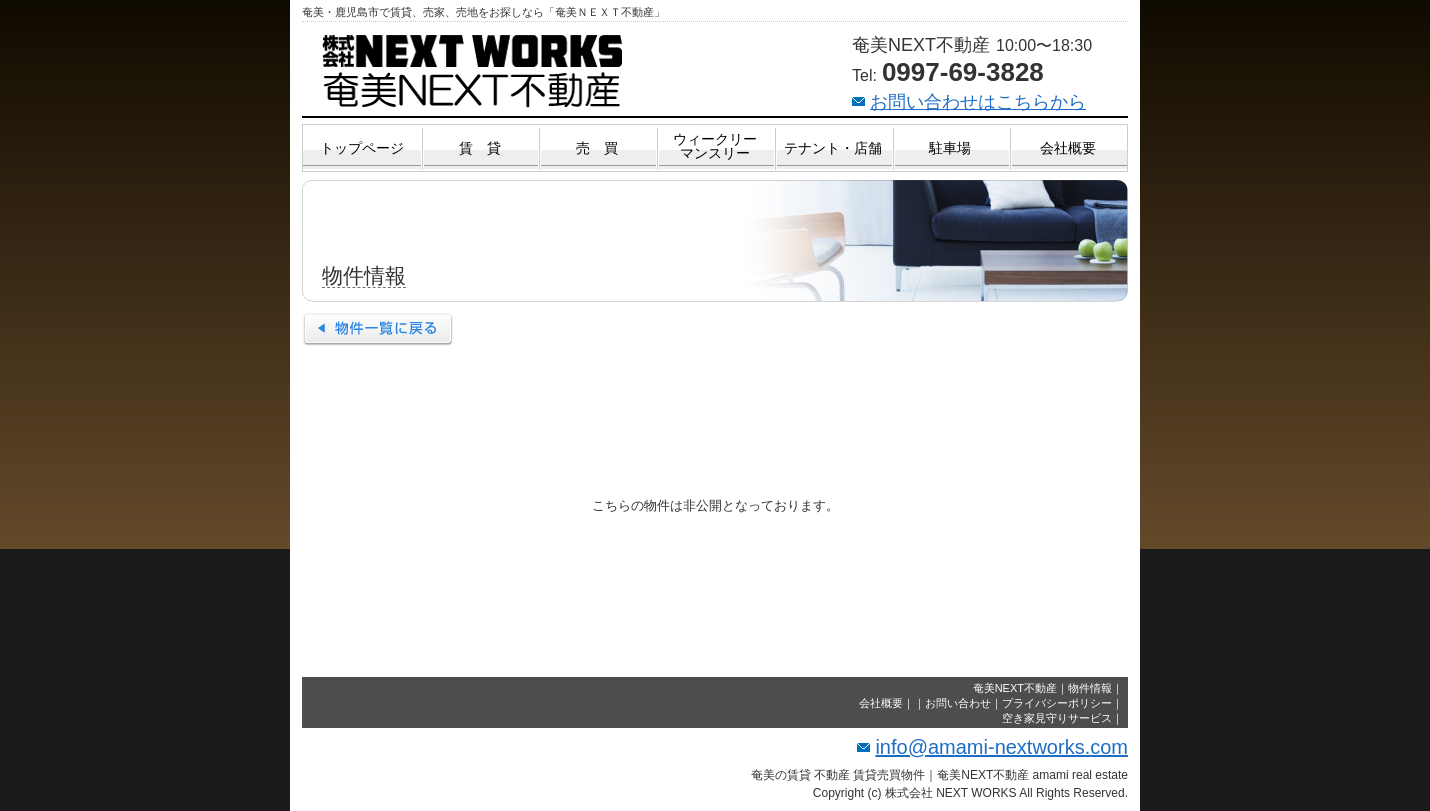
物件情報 (1090, 688)
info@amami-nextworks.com (1001, 747)
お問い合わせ (958, 703)
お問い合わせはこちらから (978, 102)
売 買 (597, 148)
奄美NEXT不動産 (1015, 688)
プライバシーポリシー (1057, 703)
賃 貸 (480, 148)
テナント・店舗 (833, 148)
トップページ (362, 148)
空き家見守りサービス (1057, 718)
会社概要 (1068, 148)
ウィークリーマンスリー (715, 146)
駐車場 (950, 148)
